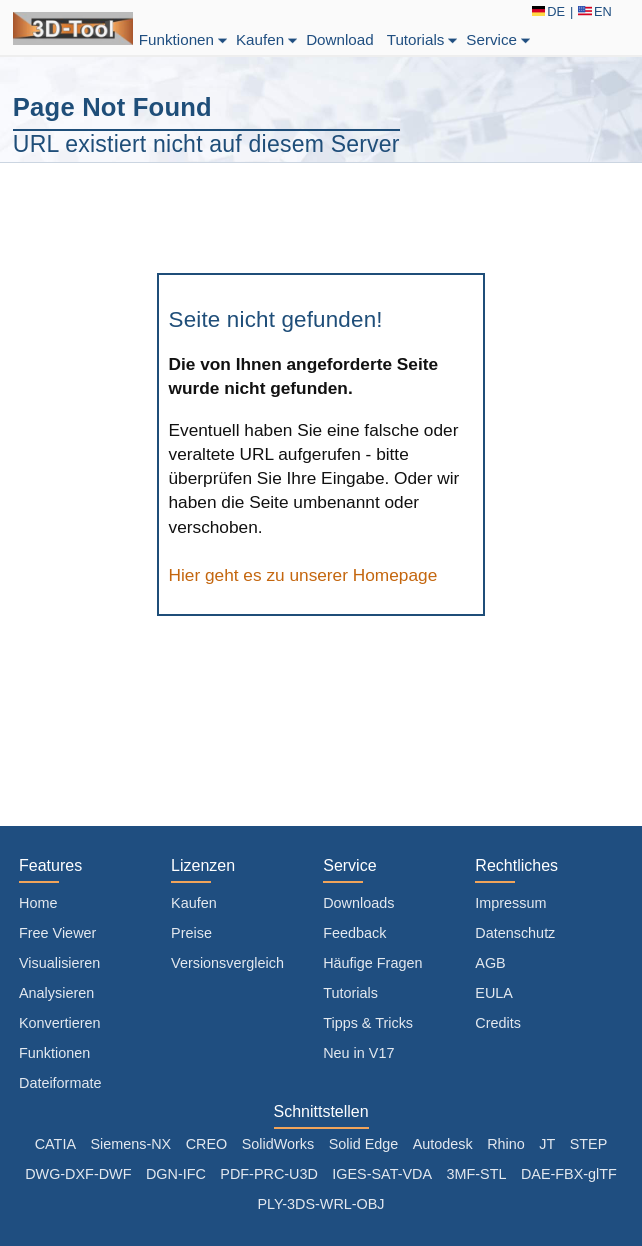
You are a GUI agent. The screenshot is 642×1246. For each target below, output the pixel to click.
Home (38, 903)
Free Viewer (57, 933)
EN (594, 11)
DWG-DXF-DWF (78, 1174)
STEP (589, 1144)
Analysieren (56, 993)
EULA (494, 993)
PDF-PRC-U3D (269, 1174)
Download (340, 39)
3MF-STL (476, 1174)
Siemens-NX (130, 1144)
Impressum (510, 903)
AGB (490, 963)
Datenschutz (515, 933)
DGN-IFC (176, 1174)
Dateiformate (60, 1083)
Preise (191, 933)
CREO (207, 1144)
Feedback (354, 933)
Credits (498, 1023)
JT (547, 1144)
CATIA (55, 1144)
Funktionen (184, 39)
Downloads (358, 903)
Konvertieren (60, 1023)
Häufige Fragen (372, 963)
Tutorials (424, 39)
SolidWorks (278, 1144)
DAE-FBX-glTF (569, 1174)
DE (548, 11)
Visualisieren (59, 963)
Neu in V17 (358, 1053)
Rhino (506, 1144)
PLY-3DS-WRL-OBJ (320, 1204)
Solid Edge (364, 1144)
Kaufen (268, 39)
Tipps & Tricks (368, 1023)
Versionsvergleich (227, 963)
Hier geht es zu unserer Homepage (303, 575)
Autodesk (443, 1144)
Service (499, 39)
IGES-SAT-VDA (382, 1174)
